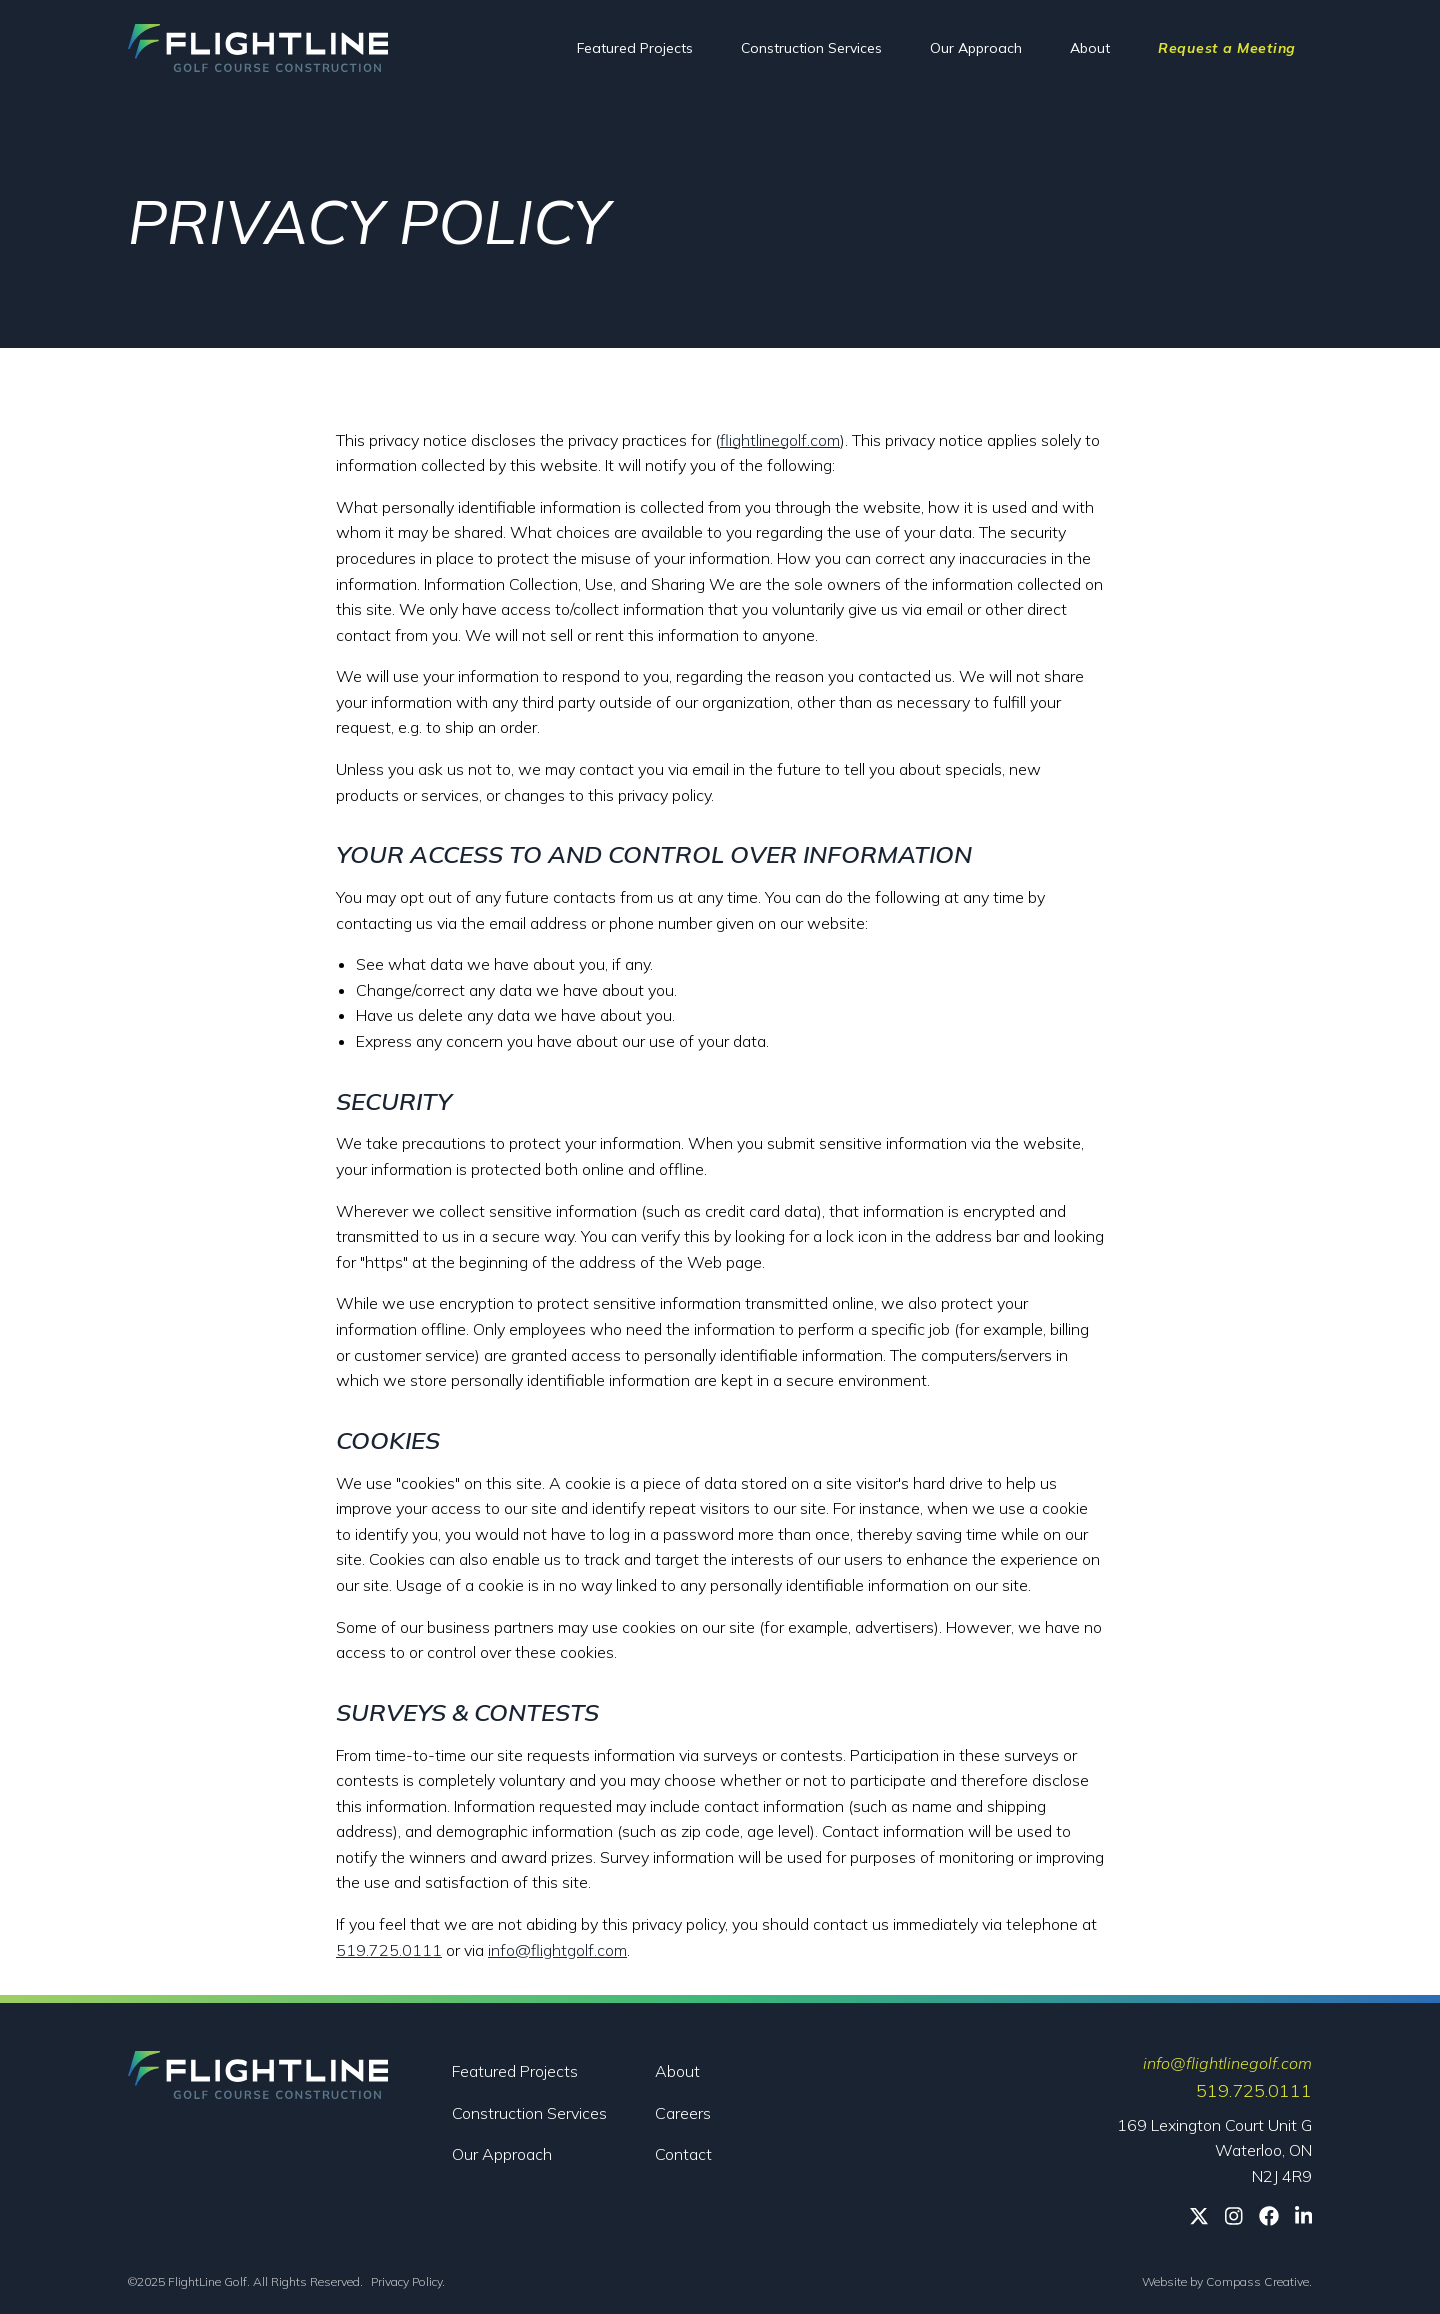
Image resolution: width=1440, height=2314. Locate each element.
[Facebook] (1269, 2216)
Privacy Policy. (408, 2281)
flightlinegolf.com (780, 440)
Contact (683, 2154)
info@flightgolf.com (557, 1950)
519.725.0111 (389, 1950)
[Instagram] (1234, 2216)
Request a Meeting (1227, 48)
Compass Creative (1257, 2281)
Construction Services (811, 48)
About (1090, 48)
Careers (683, 2113)
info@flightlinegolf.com (1227, 2063)
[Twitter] (1199, 2216)
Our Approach (976, 48)
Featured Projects (635, 48)
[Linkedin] (1304, 2216)
